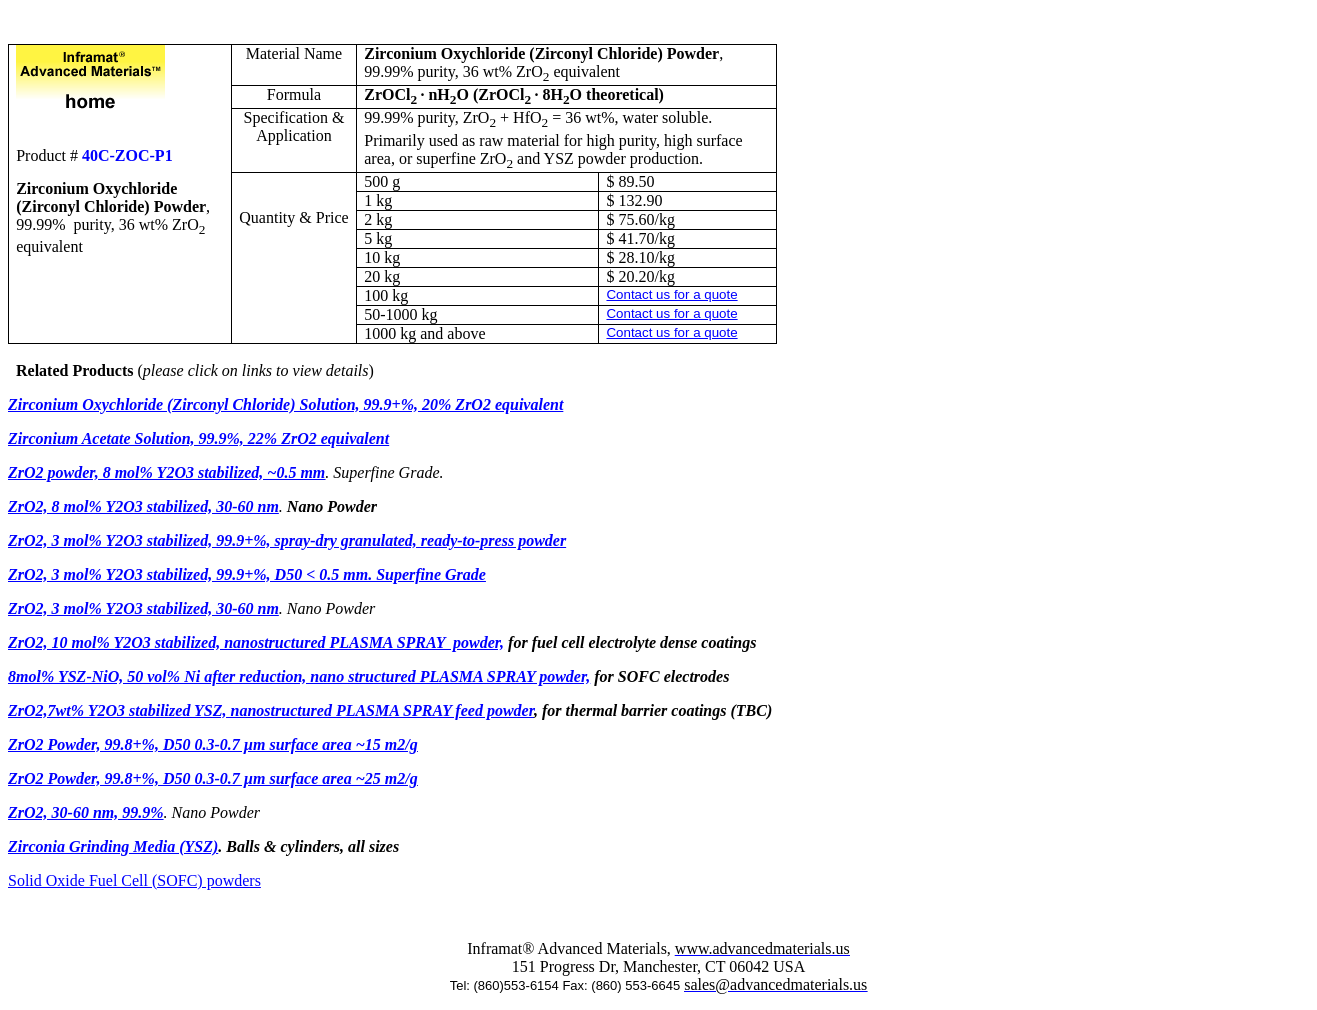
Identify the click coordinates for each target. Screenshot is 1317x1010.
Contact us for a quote (671, 294)
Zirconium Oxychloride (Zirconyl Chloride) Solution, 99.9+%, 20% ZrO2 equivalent (285, 404)
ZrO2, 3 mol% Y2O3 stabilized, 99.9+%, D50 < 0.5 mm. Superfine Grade (247, 574)
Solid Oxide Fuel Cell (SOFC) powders (134, 880)
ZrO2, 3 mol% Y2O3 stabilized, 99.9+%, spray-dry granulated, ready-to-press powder (287, 540)
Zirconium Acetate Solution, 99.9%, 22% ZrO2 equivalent (198, 438)
